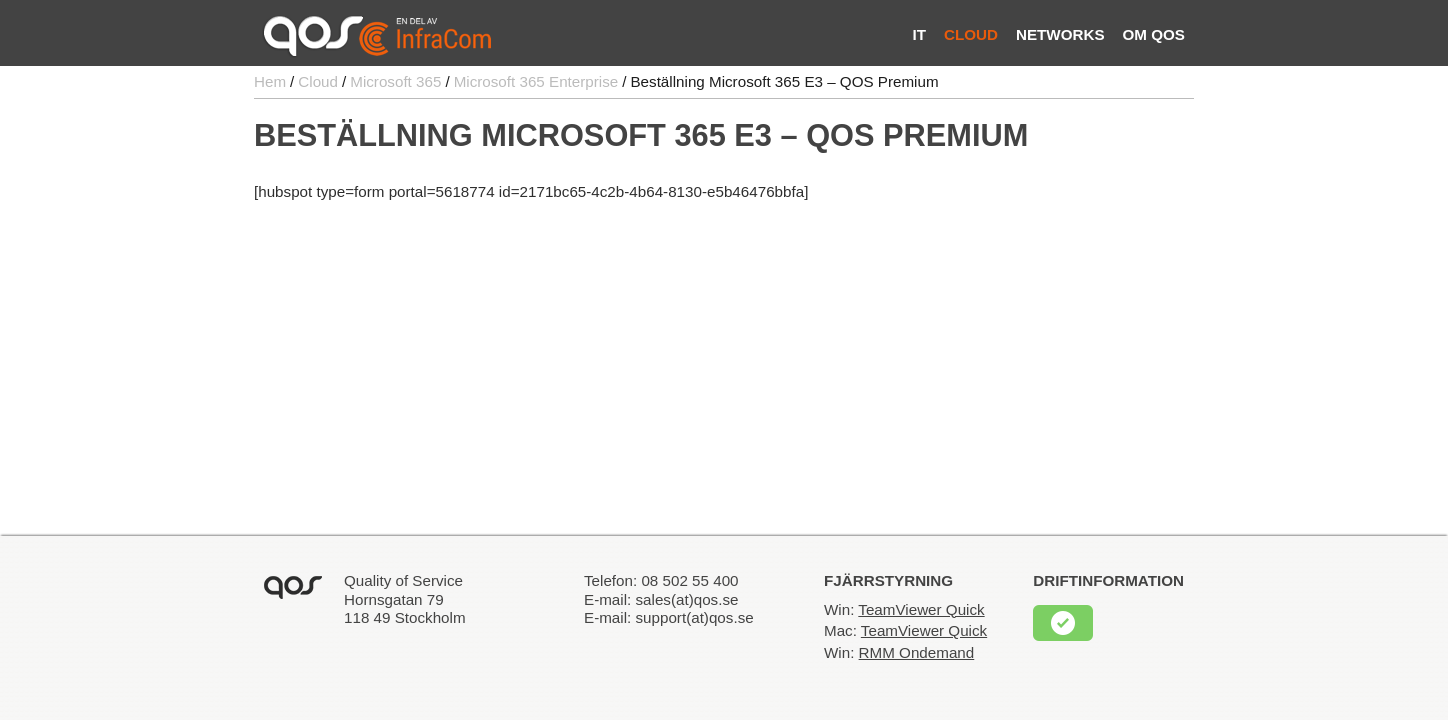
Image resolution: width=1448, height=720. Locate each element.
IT (919, 34)
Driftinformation (1108, 580)
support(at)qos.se (694, 617)
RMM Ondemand (917, 652)
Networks (1060, 34)
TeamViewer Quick (921, 609)
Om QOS (1154, 34)
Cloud (971, 34)
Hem (270, 81)
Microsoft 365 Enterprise (536, 81)
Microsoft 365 (395, 81)
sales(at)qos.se (686, 599)
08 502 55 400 (689, 580)
